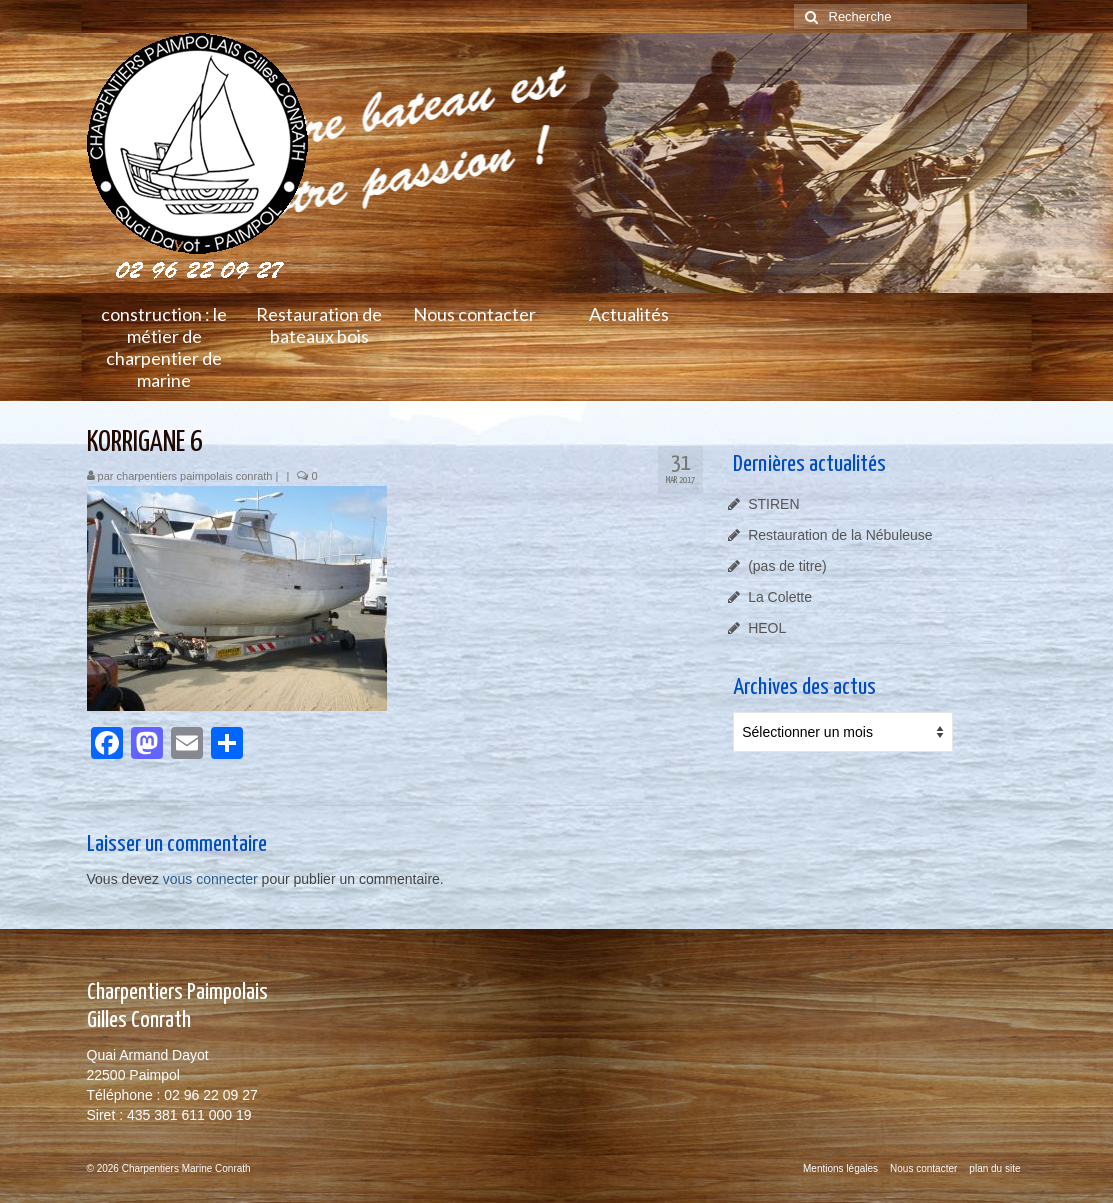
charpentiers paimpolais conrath (195, 476)
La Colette (780, 597)
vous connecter (210, 879)
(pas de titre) (787, 566)
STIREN (773, 504)
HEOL (767, 628)
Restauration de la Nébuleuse (840, 535)
